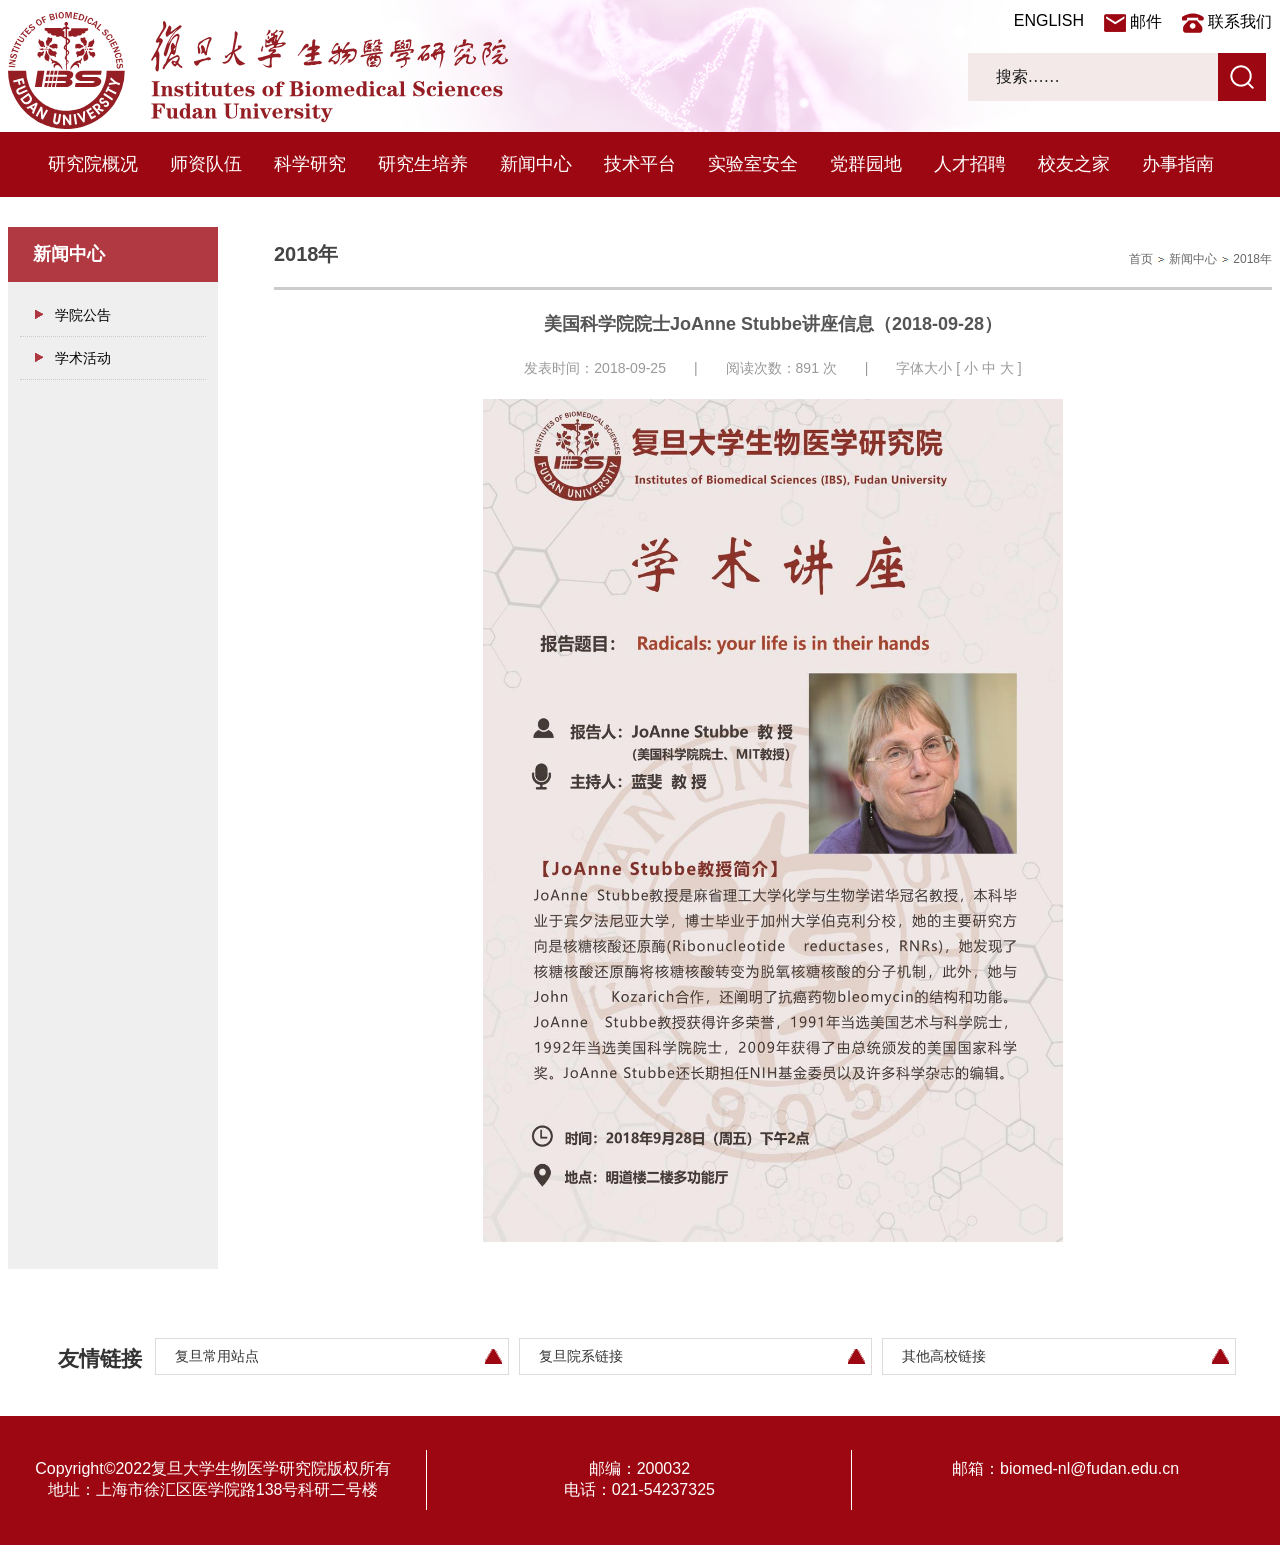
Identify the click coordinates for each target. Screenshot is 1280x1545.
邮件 (1146, 21)
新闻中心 (536, 164)
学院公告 (83, 315)
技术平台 (640, 164)
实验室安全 (753, 164)
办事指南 (1178, 164)
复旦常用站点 (217, 1356)
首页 (1141, 259)
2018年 (1252, 259)
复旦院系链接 (581, 1356)
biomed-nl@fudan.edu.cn (1089, 1468)
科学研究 (310, 164)
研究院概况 (93, 164)
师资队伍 (206, 164)
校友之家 (1074, 164)
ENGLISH (1049, 20)
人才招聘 (970, 164)
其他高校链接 (944, 1356)
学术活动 (83, 358)
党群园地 (866, 164)
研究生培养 (423, 164)
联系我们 (1240, 21)
